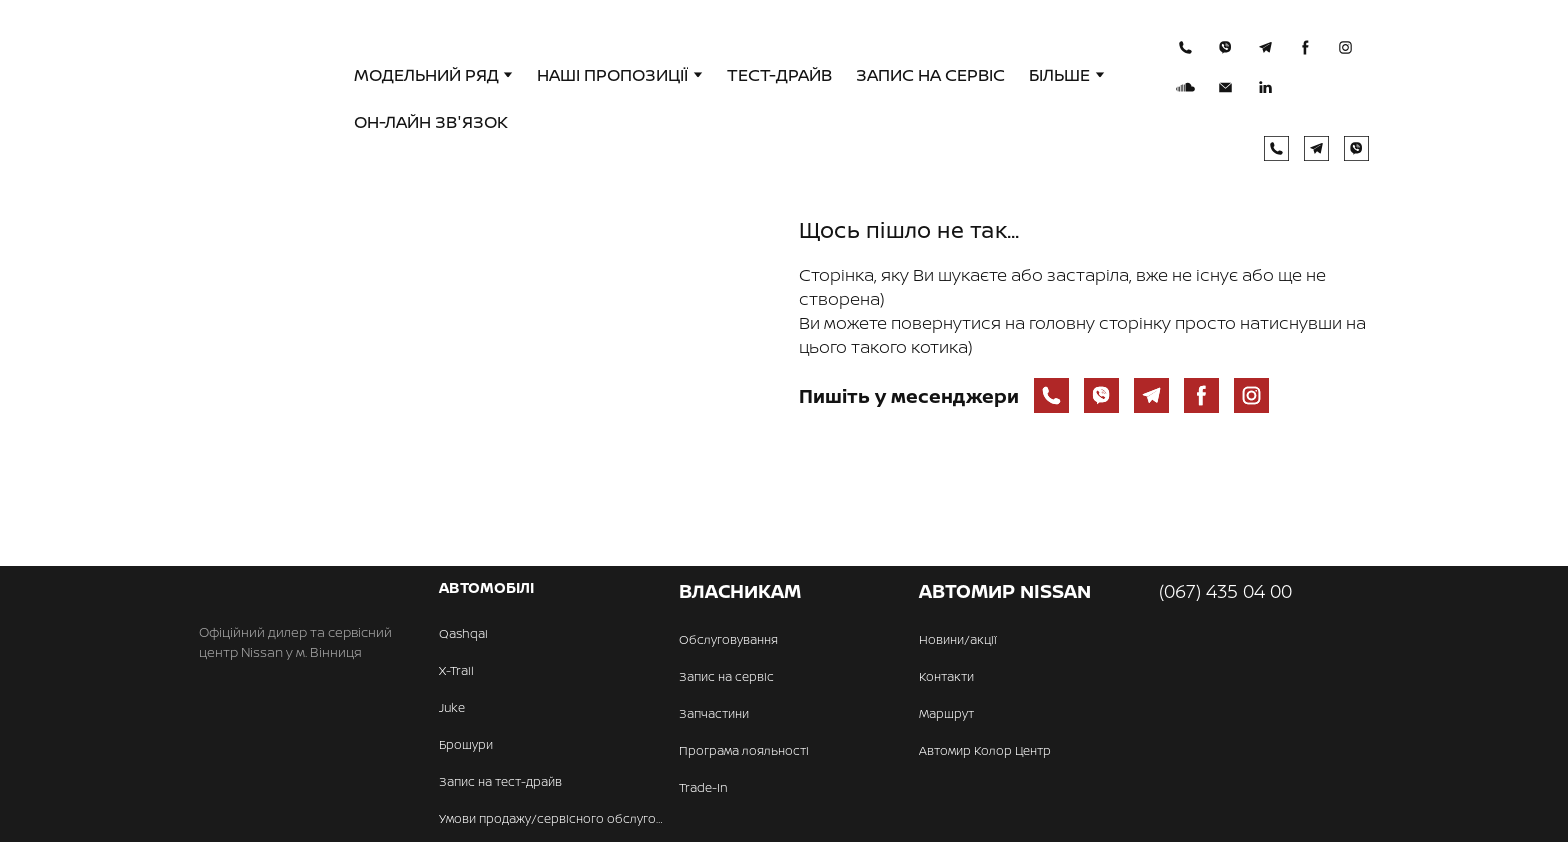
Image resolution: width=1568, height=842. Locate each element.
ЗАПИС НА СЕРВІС (930, 74)
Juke (452, 707)
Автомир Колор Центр (985, 750)
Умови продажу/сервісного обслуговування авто (554, 818)
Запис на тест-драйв (500, 781)
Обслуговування (728, 639)
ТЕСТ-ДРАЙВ (779, 74)
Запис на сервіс (726, 676)
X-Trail (456, 670)
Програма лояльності (744, 750)
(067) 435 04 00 (1225, 591)
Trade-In (703, 787)
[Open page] (484, 381)
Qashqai (463, 633)
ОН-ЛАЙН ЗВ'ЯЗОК (431, 121)
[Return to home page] (265, 98)
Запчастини (714, 713)
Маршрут (946, 713)
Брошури (466, 744)
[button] (1185, 47)
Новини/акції (958, 639)
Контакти (946, 676)
